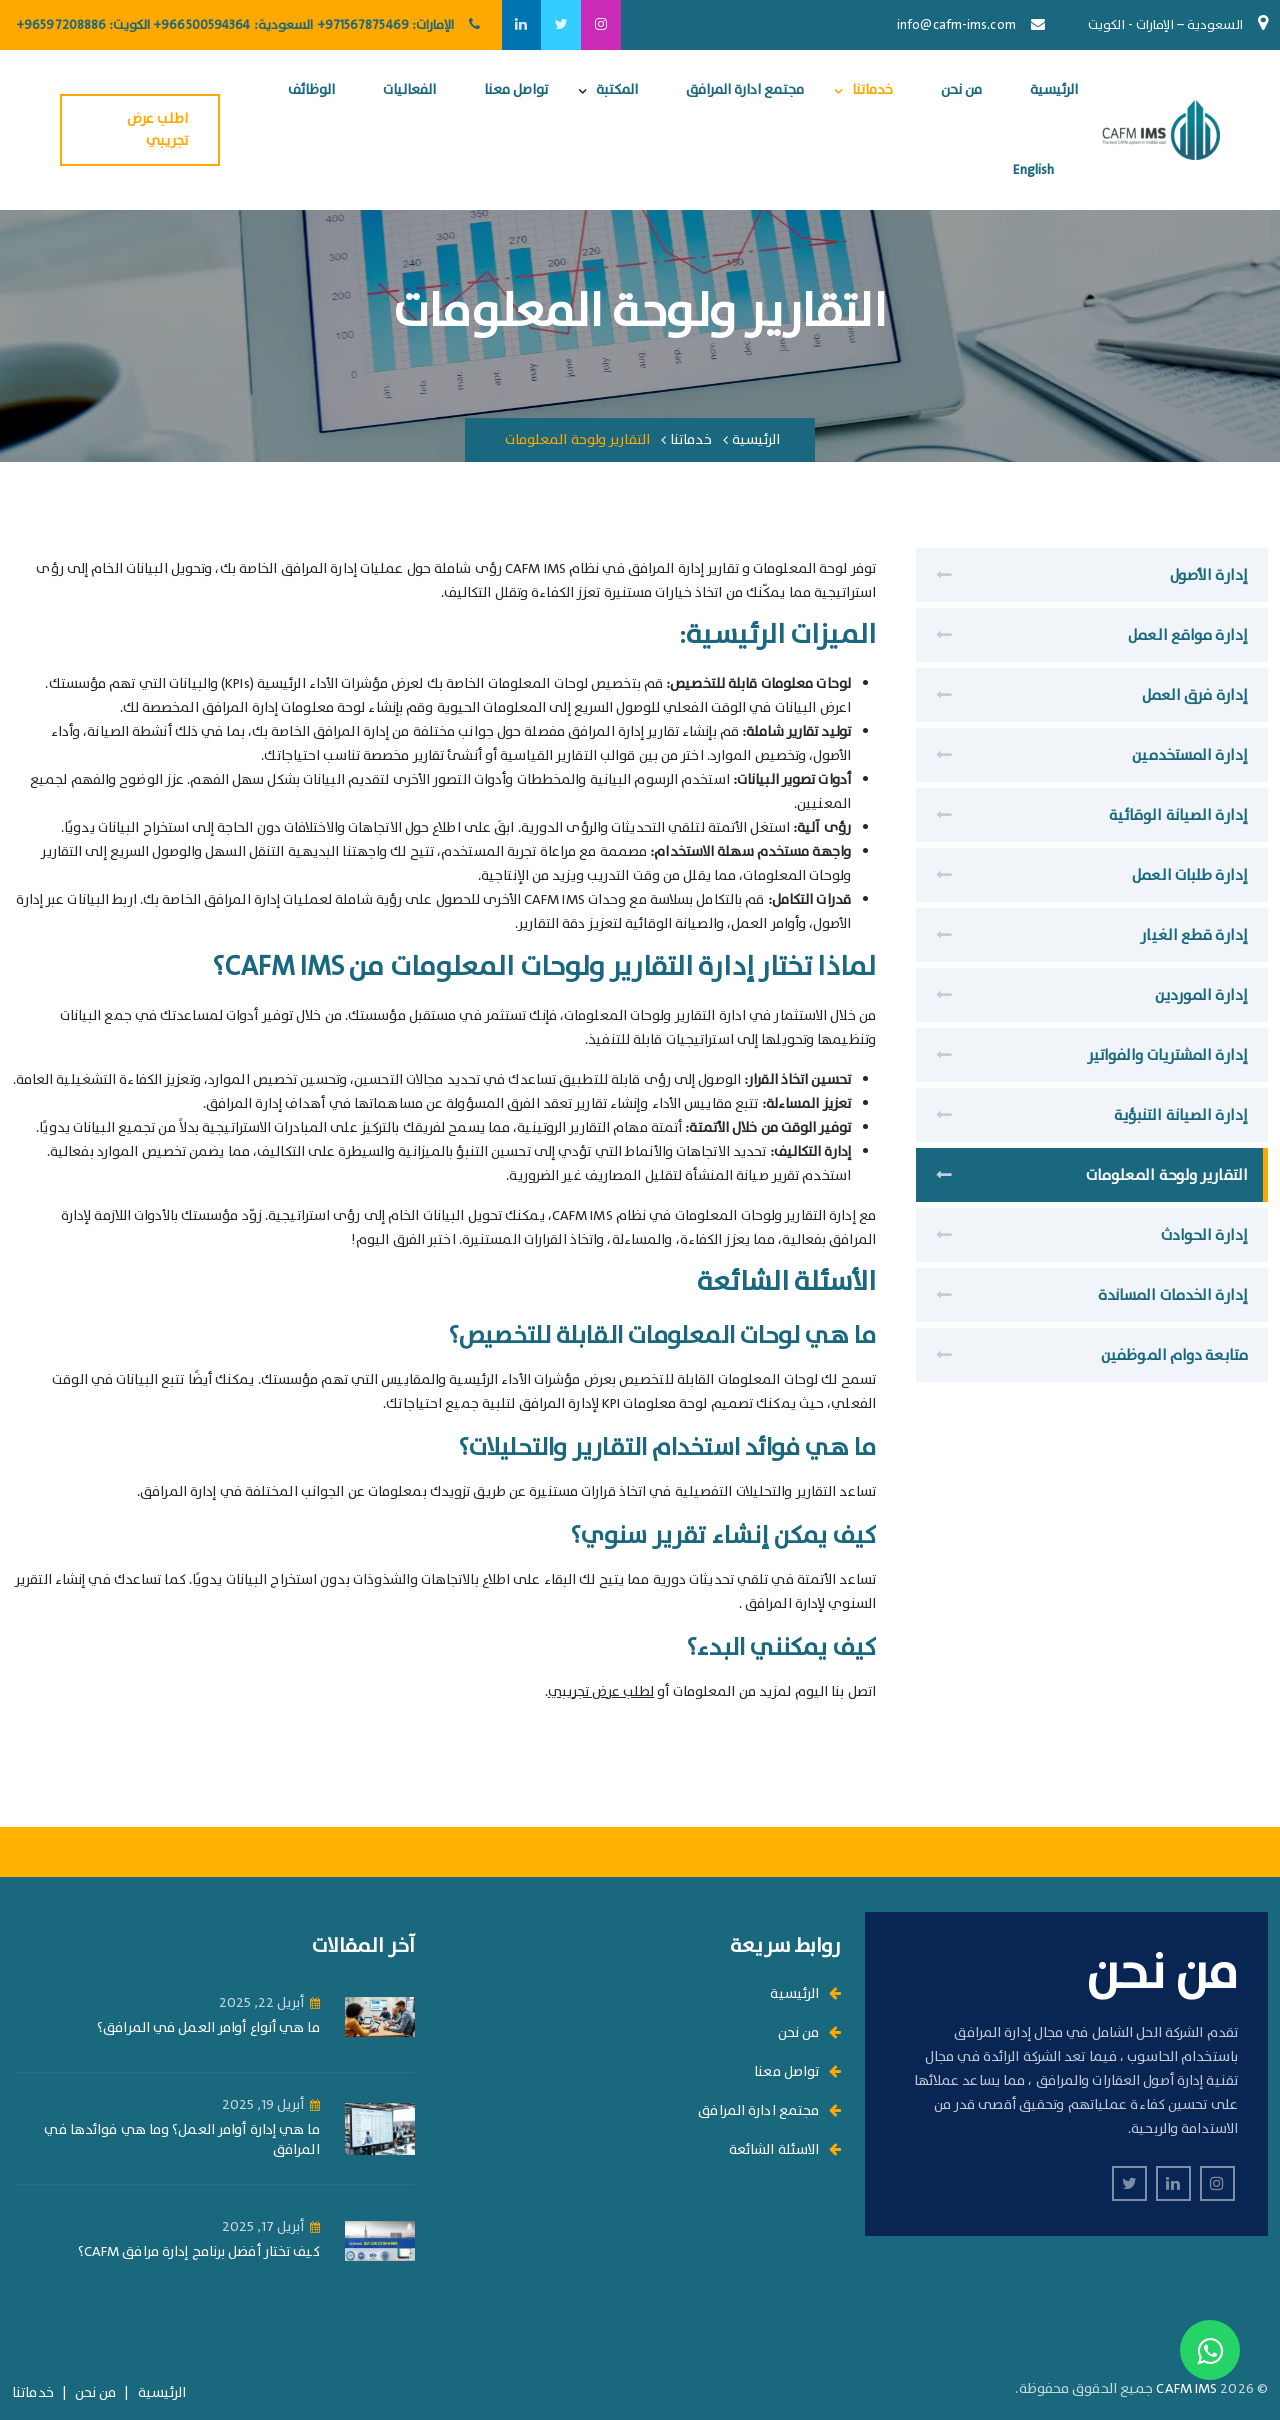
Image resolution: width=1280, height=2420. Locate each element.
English (1033, 170)
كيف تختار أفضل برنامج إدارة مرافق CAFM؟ (199, 2252)
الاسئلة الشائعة (785, 2150)
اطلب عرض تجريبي (157, 130)
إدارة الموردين (1201, 996)
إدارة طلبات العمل (1190, 876)
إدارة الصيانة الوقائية (1178, 816)
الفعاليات (409, 90)
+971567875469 (363, 25)
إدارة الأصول (1209, 576)
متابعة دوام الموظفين (1174, 1356)
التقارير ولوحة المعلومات (1167, 1176)
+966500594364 (201, 25)
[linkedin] (521, 25)
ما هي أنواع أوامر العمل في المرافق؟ (208, 2028)
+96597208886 (61, 25)
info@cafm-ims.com (956, 25)
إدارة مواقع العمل (1188, 636)
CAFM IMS (1186, 2389)
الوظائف (311, 90)
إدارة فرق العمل (1195, 696)
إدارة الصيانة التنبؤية (1181, 1116)
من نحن (961, 90)
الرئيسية (1054, 90)
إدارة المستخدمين (1190, 756)
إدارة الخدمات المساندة (1173, 1296)
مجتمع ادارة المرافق (745, 90)
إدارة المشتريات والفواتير (1168, 1056)
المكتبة (617, 90)
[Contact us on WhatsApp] (1210, 2350)
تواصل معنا (516, 90)
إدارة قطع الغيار (1194, 936)
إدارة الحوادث (1204, 1236)
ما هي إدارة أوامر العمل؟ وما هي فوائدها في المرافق (181, 2140)
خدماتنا (872, 90)
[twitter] (561, 25)
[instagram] (601, 25)
